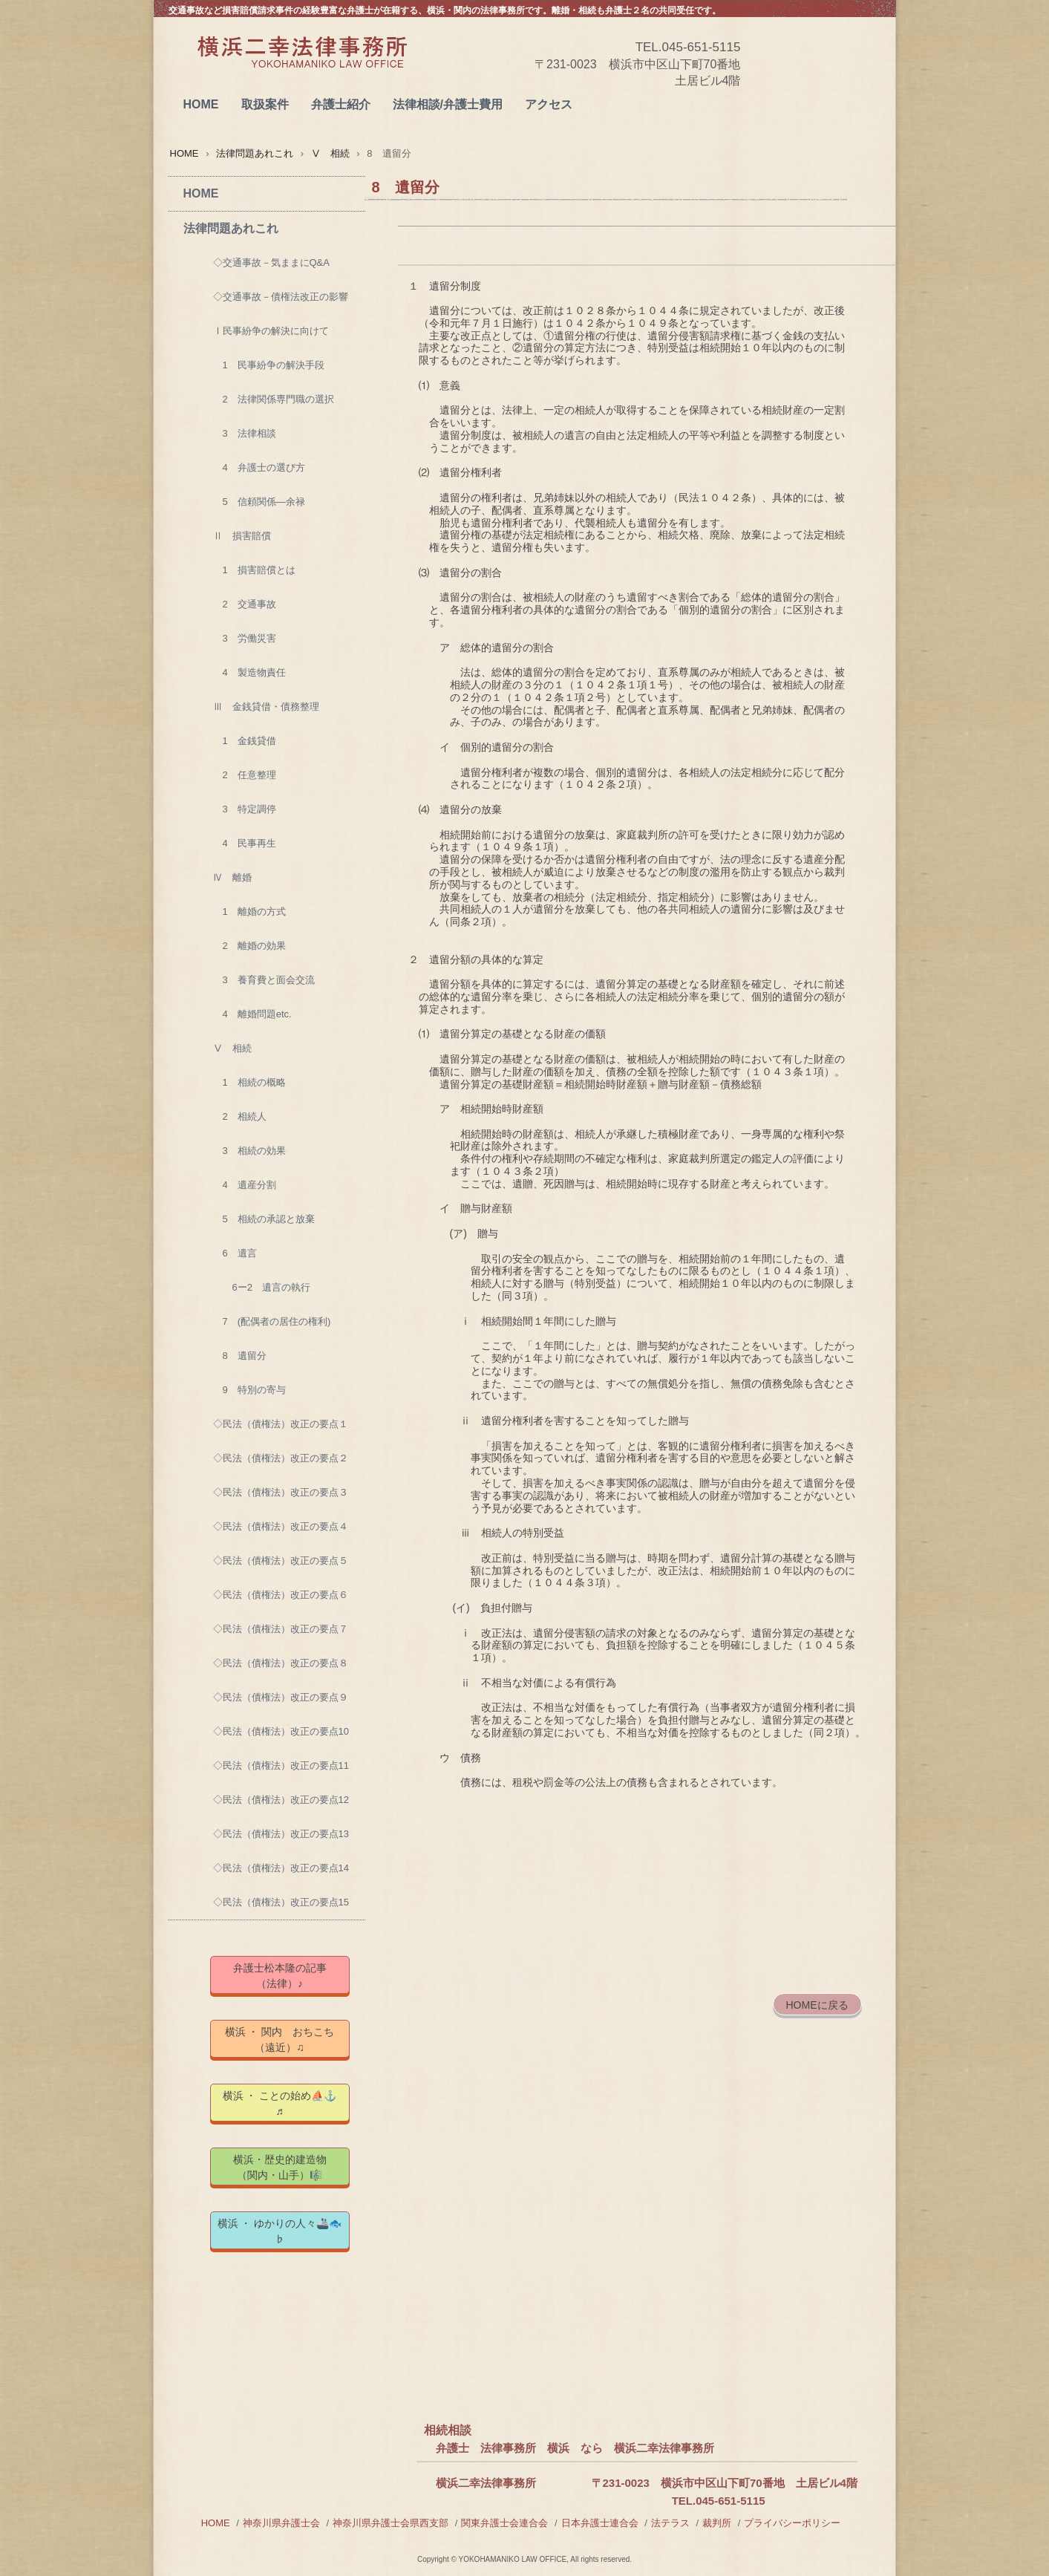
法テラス (670, 2522)
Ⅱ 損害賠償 (242, 535)
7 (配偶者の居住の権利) (272, 1321)
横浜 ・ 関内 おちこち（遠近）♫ (280, 2039)
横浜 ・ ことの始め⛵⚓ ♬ (286, 2103)
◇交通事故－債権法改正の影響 (280, 296)
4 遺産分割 (244, 1184)
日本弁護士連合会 (599, 2522)
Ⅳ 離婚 (232, 877)
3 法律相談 (244, 433)
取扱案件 (265, 104)
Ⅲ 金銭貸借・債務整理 (266, 706)
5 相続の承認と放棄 (264, 1219)
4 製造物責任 (249, 672)
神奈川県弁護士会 (281, 2522)
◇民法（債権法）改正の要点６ (280, 1594)
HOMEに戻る (817, 2005)
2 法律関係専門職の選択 (273, 399)
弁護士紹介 (340, 104)
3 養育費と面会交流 (264, 979)
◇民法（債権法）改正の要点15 (281, 1902)
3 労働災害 (244, 638)
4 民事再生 (244, 843)
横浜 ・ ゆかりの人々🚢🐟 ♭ (284, 2231)
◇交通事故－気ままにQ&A (271, 262)
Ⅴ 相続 (330, 153)
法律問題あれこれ (254, 153)
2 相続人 (240, 1116)
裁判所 (716, 2522)
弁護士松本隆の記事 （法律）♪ (290, 1975)
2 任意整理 (244, 774)
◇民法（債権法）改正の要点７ (280, 1628)
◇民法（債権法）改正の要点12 (281, 1799)
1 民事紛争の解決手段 (268, 365)
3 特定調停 (244, 809)
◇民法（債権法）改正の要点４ (280, 1526)
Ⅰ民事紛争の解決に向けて (271, 330)
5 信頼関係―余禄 (259, 501)
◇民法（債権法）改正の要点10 (281, 1731)
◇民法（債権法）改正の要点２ (280, 1458)
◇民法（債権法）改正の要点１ (280, 1423)
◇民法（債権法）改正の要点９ (280, 1697)
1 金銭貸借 (244, 740)
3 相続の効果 (249, 1150)
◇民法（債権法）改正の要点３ (280, 1492)
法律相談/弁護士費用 (448, 104)
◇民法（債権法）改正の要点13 (281, 1833)
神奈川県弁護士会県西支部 (390, 2522)
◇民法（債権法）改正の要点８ (280, 1663)
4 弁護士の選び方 (259, 467)
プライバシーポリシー (792, 2522)
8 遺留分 (240, 1355)
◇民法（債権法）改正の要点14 (281, 1868)
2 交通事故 (244, 604)
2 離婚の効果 (249, 945)
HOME (201, 104)
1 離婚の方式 (249, 911)
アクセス (548, 104)
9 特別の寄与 (249, 1389)
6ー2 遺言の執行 (261, 1287)
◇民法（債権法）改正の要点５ (280, 1560)
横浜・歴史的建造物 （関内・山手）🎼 (291, 2167)
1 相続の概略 (249, 1082)
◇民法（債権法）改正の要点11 (281, 1765)
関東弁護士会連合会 (504, 2522)
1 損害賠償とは (254, 569)
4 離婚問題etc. (252, 1014)
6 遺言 (235, 1253)
